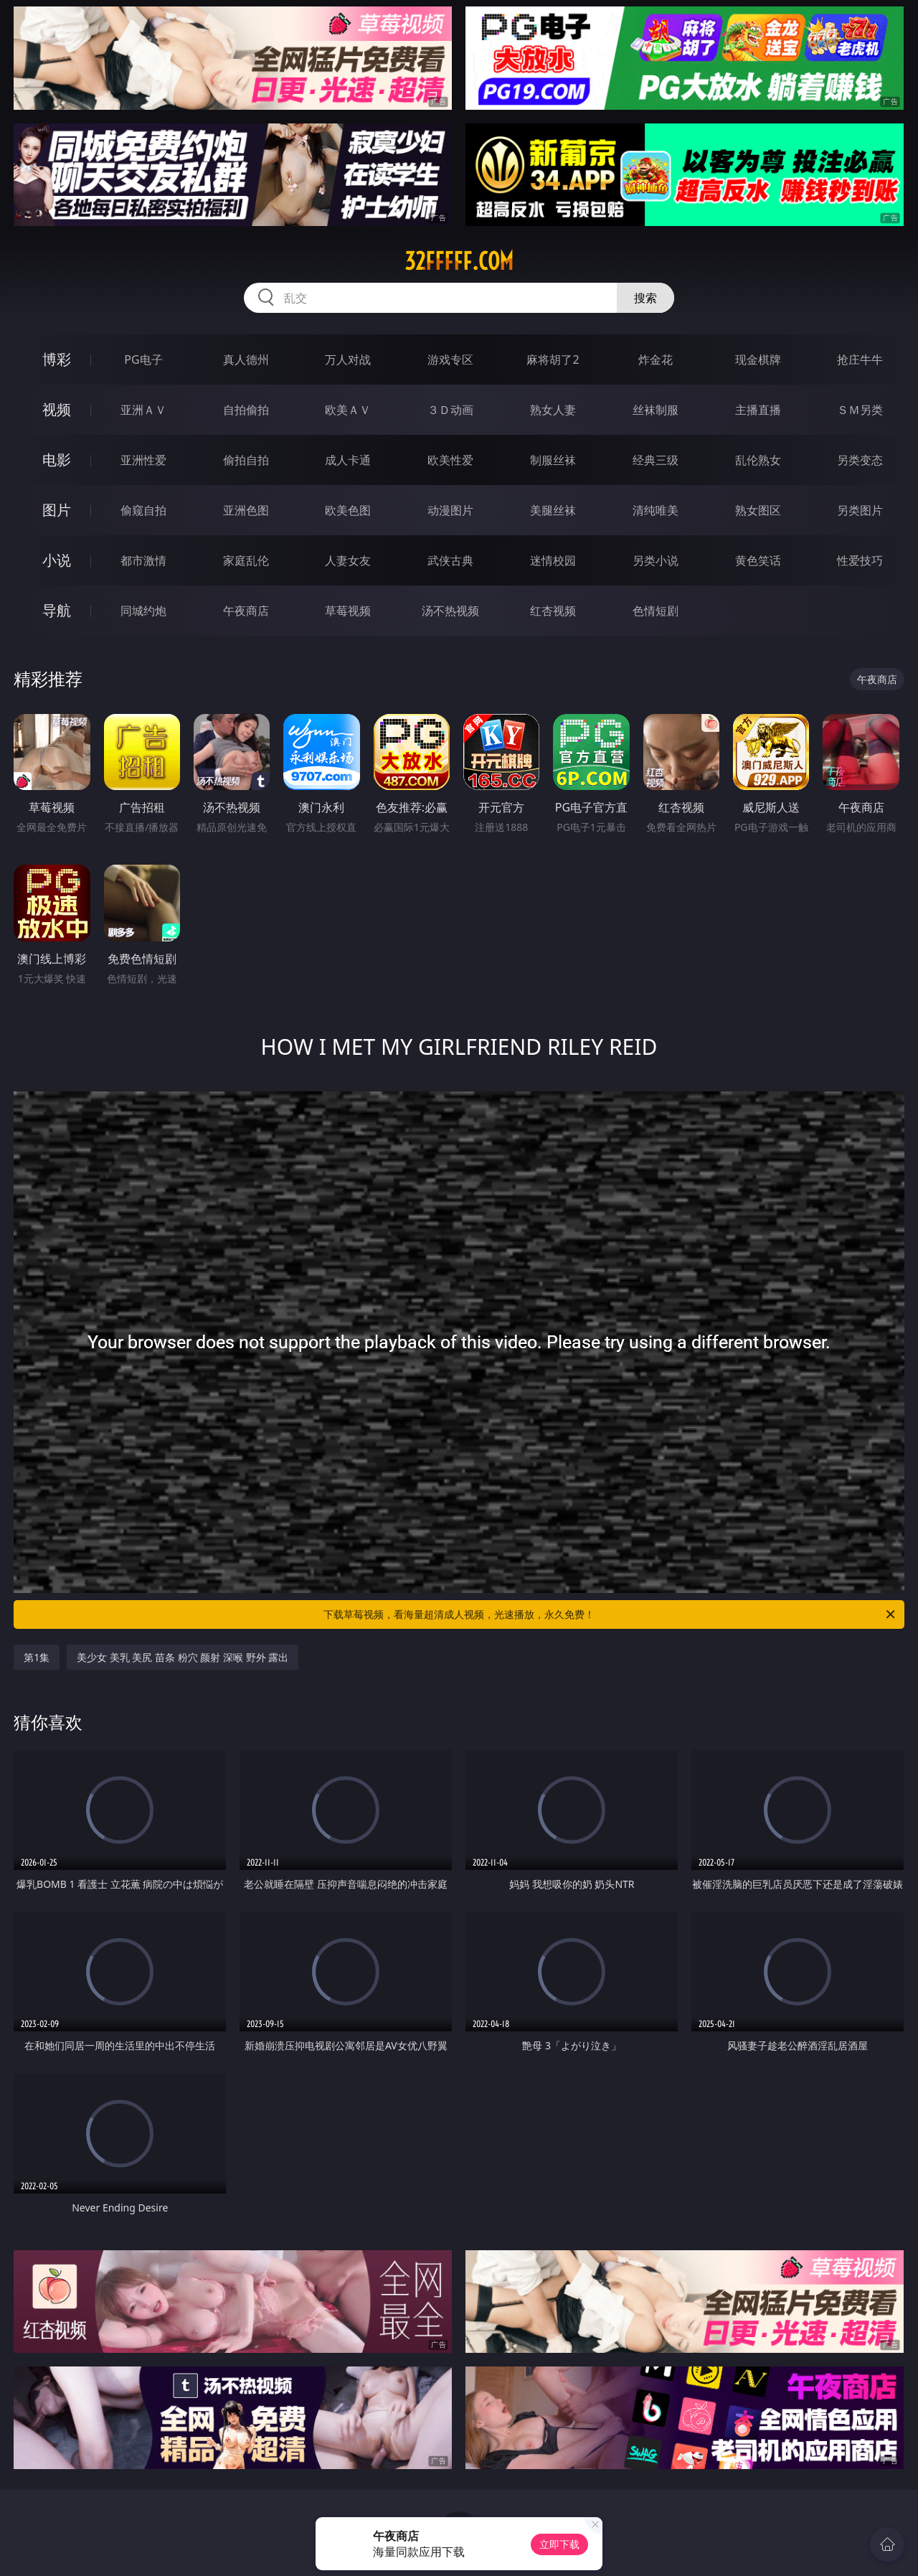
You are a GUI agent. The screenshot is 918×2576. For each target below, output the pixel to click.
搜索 (645, 298)
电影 (56, 459)
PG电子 (143, 359)
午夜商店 (246, 611)
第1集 (36, 1657)
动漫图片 (450, 510)
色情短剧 (655, 611)
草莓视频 (348, 611)
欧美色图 (348, 510)
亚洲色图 (246, 510)
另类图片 (860, 510)
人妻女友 (348, 560)
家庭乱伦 (246, 560)
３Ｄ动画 (450, 410)
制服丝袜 (553, 460)
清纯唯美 (655, 510)
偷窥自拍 (143, 510)
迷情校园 (553, 560)
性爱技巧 (860, 560)
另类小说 (655, 560)
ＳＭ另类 (860, 410)
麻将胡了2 (552, 359)
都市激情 (143, 560)
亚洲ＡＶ (143, 410)
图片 (56, 510)
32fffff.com (459, 261)
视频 (56, 409)
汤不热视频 (450, 611)
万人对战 (348, 359)
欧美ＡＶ (348, 410)
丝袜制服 (655, 410)
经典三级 (655, 460)
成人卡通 (348, 460)
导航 (56, 610)
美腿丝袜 (553, 510)
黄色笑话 (758, 560)
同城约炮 (143, 611)
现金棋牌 (758, 359)
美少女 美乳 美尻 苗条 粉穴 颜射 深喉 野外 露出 (182, 1657)
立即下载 (559, 2544)
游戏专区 (450, 359)
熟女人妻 (553, 410)
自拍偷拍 (246, 410)
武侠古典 (450, 560)
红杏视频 (553, 611)
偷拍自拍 (246, 460)
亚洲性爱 (143, 460)
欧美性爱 (450, 460)
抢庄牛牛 (860, 359)
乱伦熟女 (758, 460)
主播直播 (758, 410)
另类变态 (860, 460)
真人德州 (246, 359)
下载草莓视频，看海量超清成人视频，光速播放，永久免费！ (610, 1614)
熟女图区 (758, 510)
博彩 (56, 359)
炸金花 (655, 359)
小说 (56, 560)
